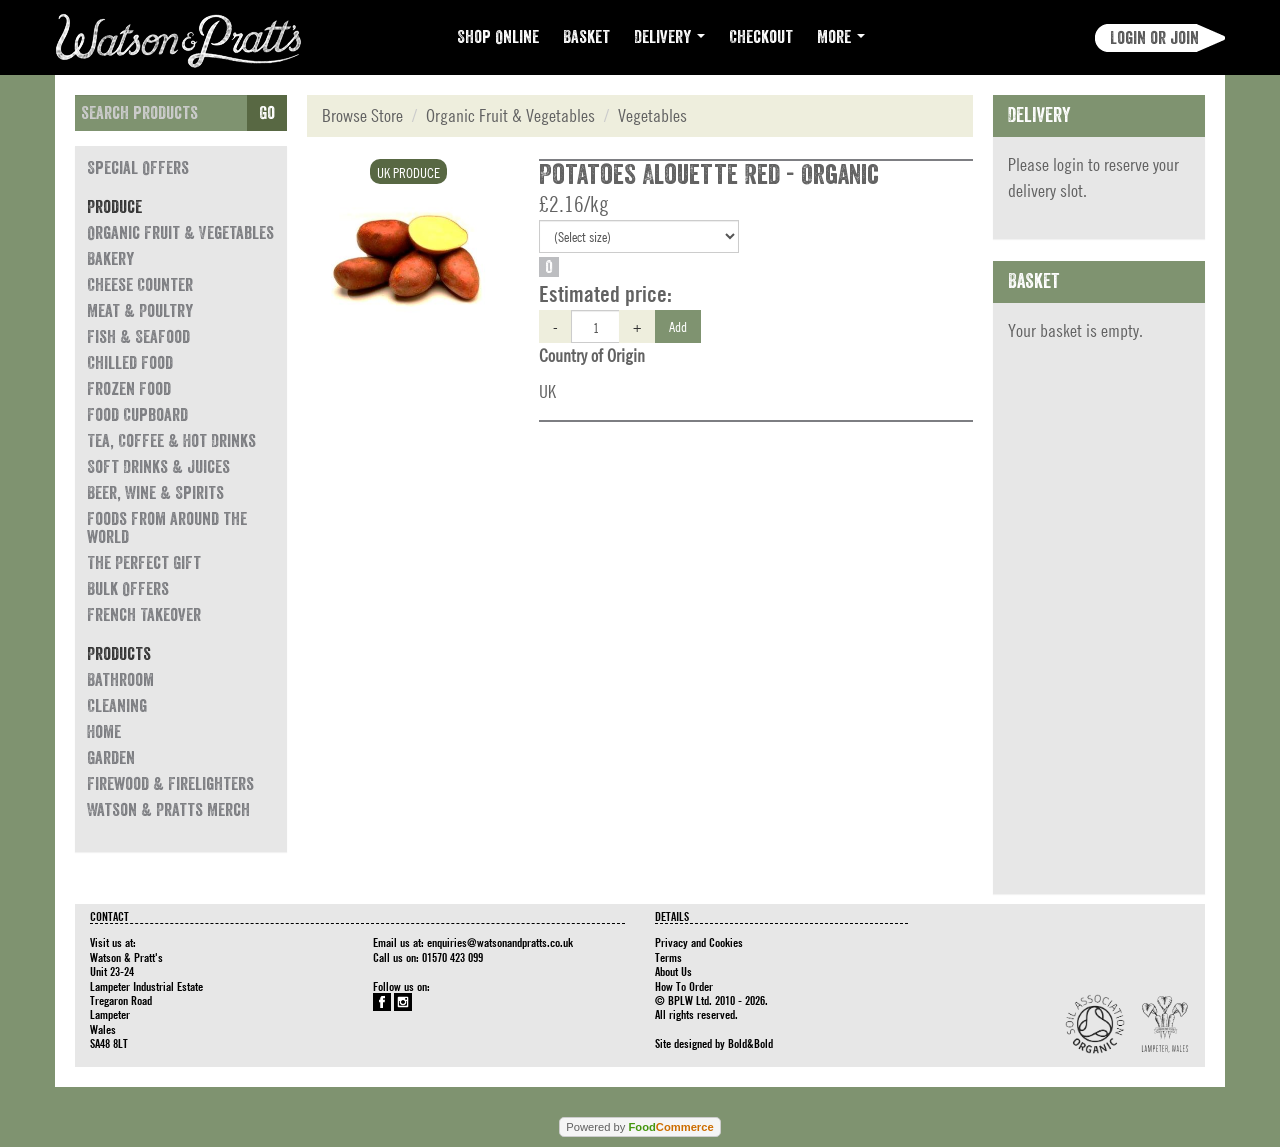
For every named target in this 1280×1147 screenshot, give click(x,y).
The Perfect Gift (144, 563)
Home (104, 732)
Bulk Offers (128, 589)
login (1068, 164)
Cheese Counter (140, 285)
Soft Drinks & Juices (158, 467)
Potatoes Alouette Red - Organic (709, 175)
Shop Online (498, 37)
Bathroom (120, 680)
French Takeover (144, 615)
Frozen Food (129, 389)
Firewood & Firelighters (170, 784)
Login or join (1154, 38)
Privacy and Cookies (699, 942)
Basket (586, 37)
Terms (668, 957)
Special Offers (138, 168)
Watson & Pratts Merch (168, 810)
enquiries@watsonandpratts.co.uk (500, 942)
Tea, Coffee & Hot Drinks (171, 441)
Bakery (110, 259)
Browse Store (362, 115)
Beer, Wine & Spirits (155, 493)
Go (267, 113)
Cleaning (117, 706)
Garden (111, 758)
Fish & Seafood (138, 337)
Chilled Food (130, 363)
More (841, 37)
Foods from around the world (167, 528)
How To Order (684, 986)
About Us (673, 971)
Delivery (669, 37)
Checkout (761, 37)
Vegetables (652, 115)
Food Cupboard (137, 415)
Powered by (639, 1127)
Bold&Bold (750, 1043)
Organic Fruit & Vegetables (180, 233)
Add (678, 326)
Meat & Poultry (140, 311)
